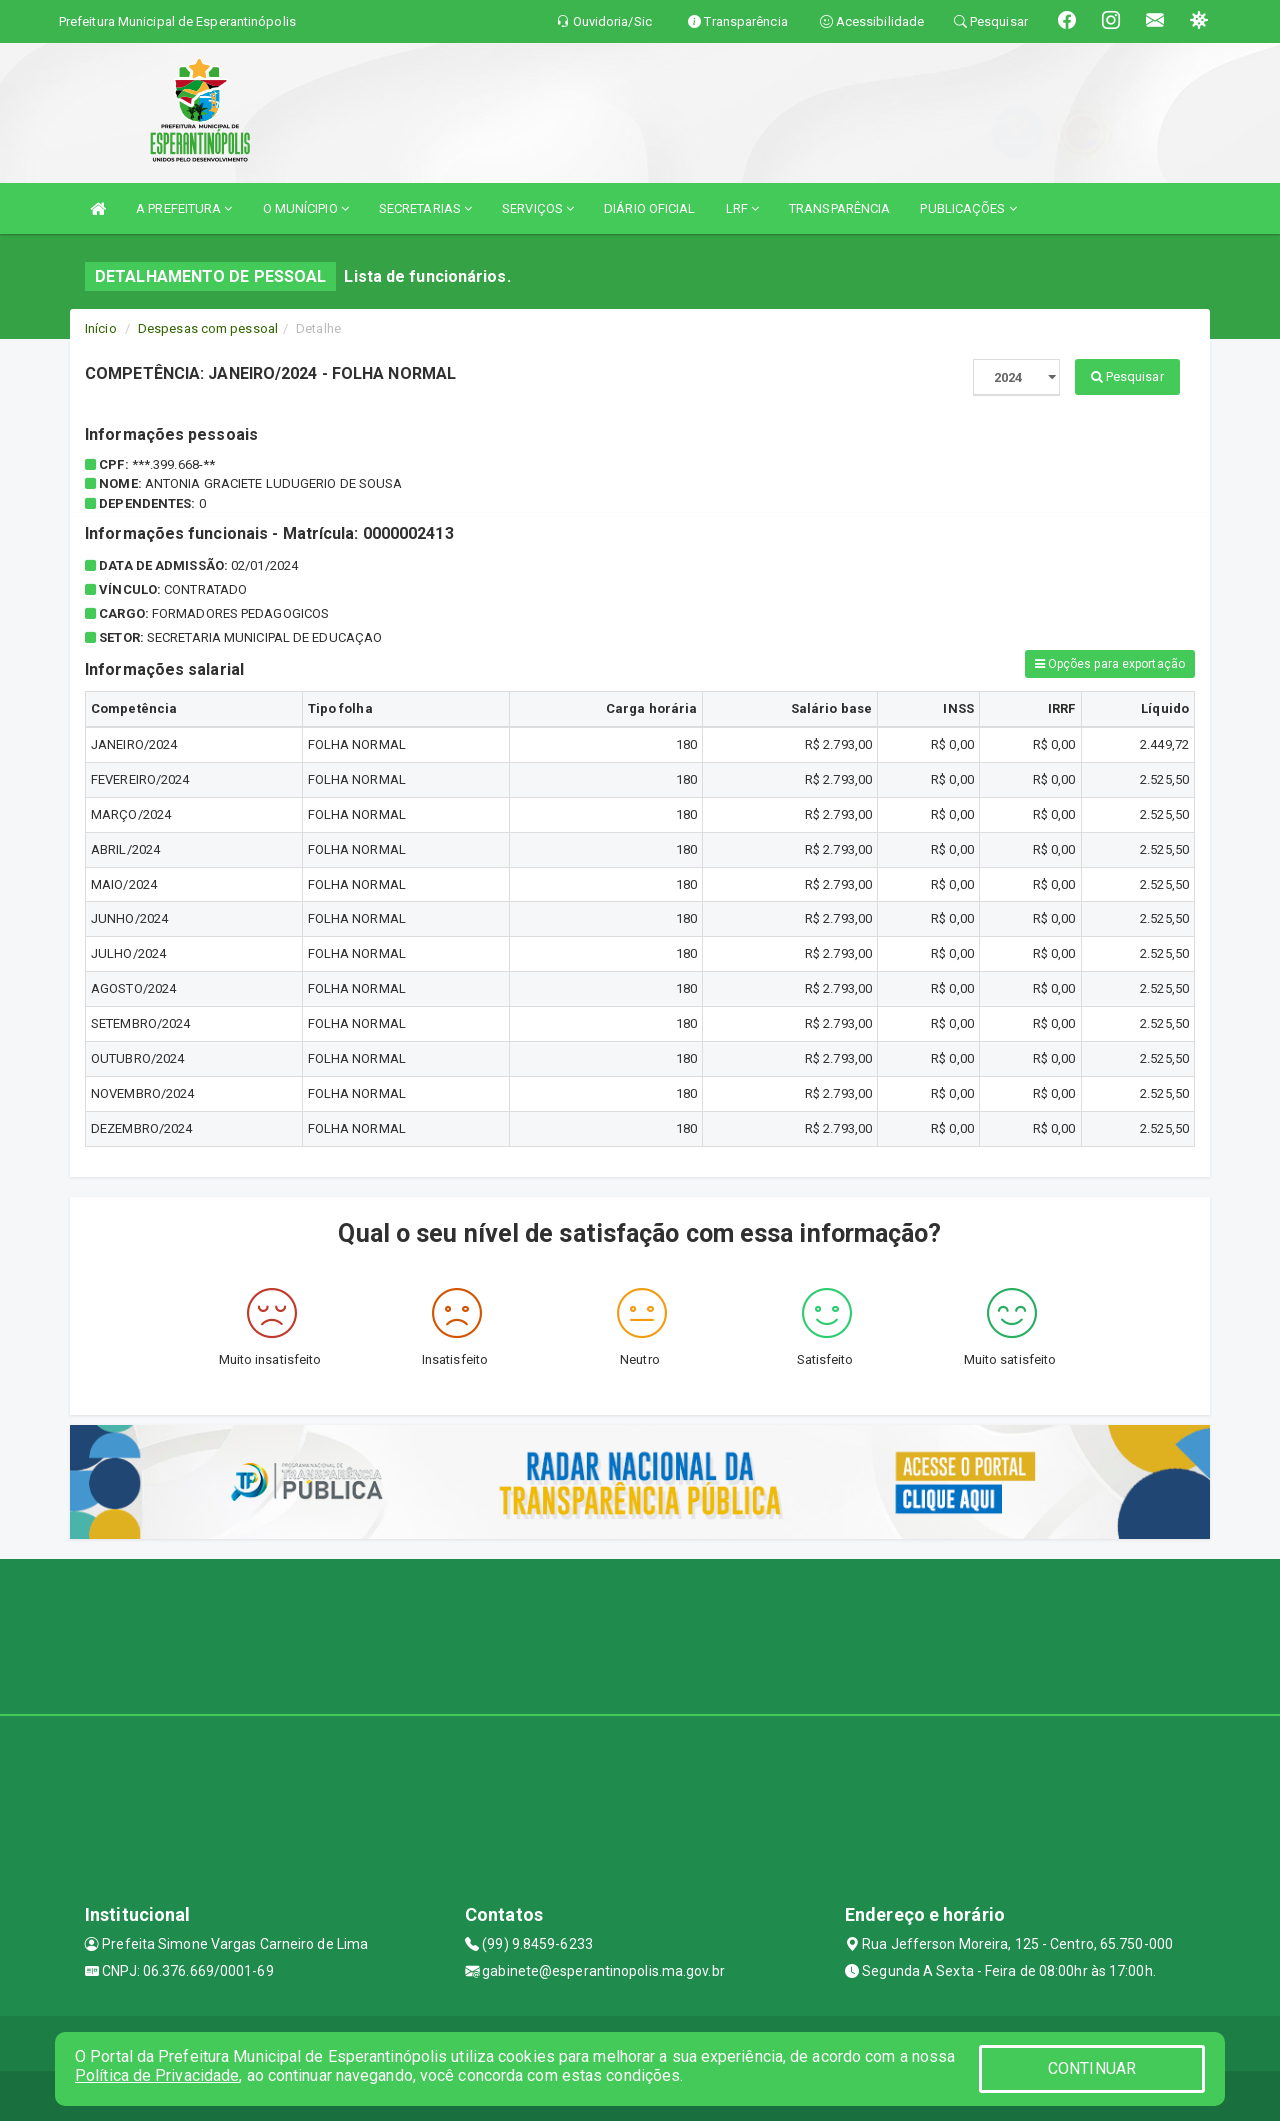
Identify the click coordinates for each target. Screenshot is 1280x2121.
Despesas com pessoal (208, 328)
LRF (743, 208)
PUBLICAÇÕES (968, 208)
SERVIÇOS (538, 208)
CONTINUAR (1092, 2068)
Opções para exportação (1110, 664)
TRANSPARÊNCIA (839, 208)
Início (101, 328)
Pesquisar (1127, 376)
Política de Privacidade (157, 2075)
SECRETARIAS (425, 208)
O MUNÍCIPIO (306, 208)
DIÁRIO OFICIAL (649, 208)
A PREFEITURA (184, 208)
